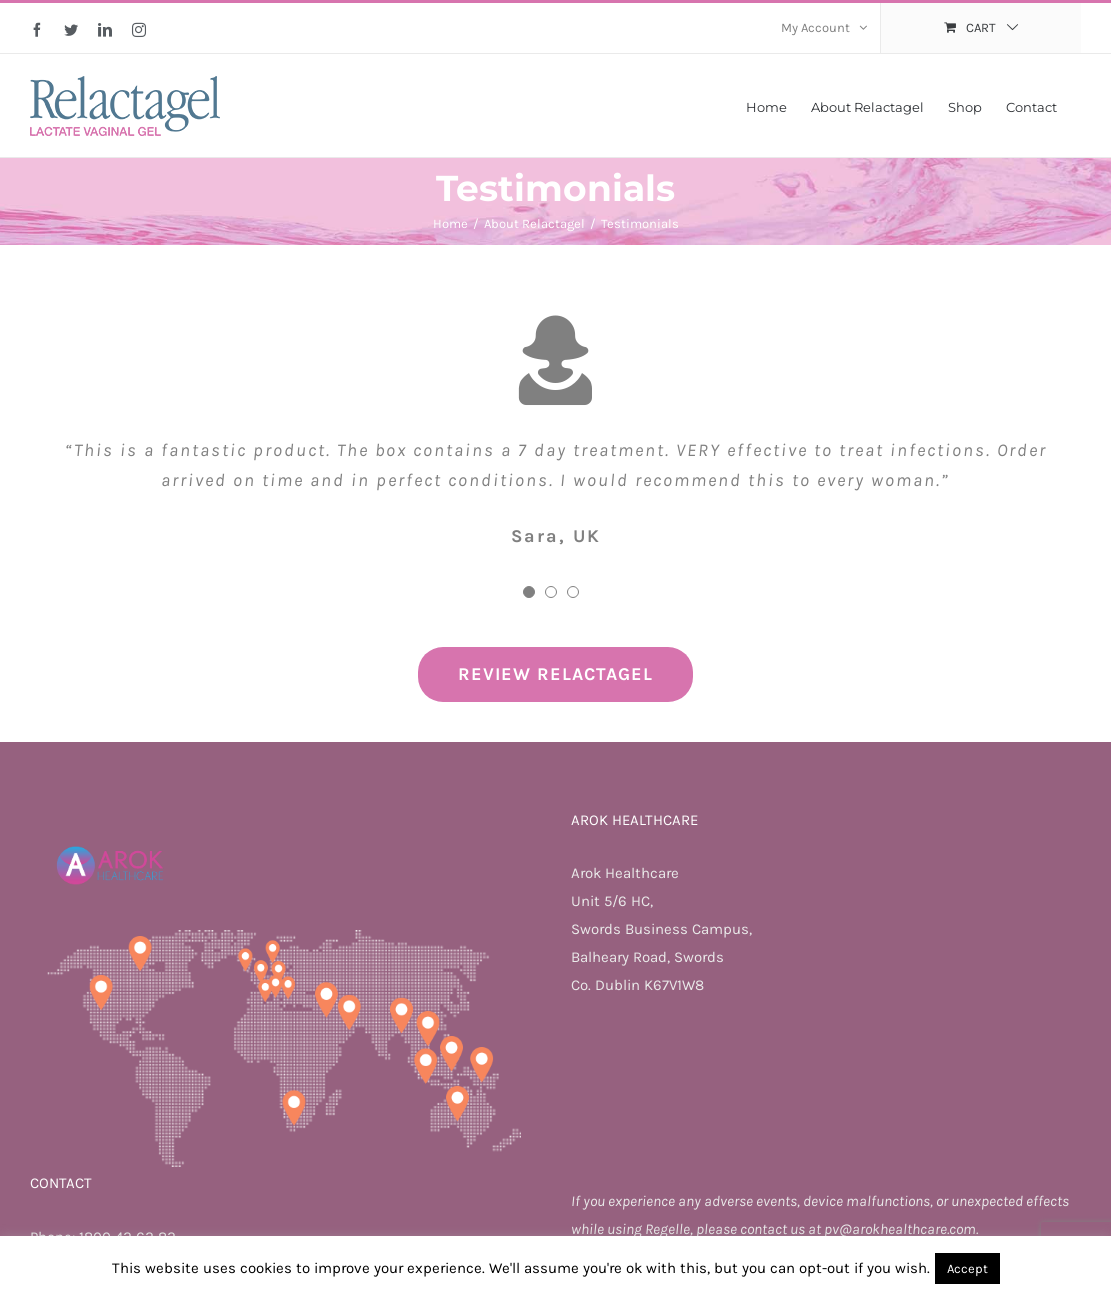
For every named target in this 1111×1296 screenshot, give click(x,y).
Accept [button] (967, 1268)
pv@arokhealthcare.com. (901, 1229)
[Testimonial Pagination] (529, 592)
